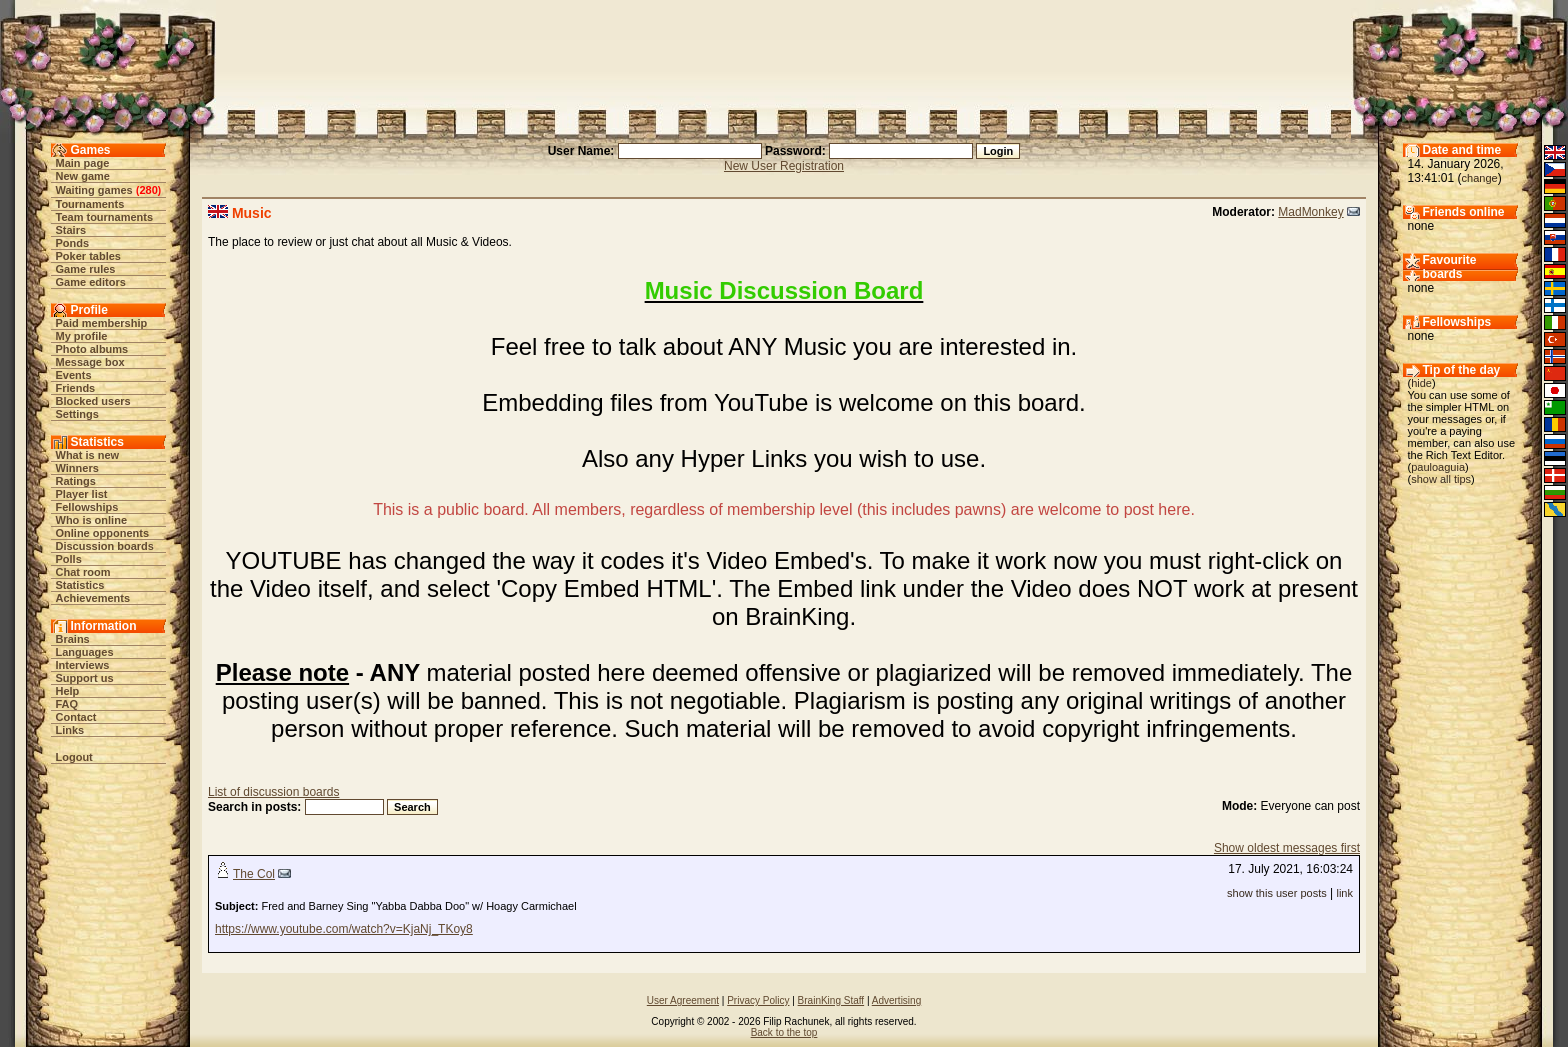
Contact (76, 717)
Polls (69, 559)
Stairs (71, 230)
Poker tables (88, 256)
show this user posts (1277, 893)
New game (83, 176)
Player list (82, 494)
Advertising (896, 1000)
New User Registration (784, 166)
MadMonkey (1310, 212)
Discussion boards (105, 546)
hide (1421, 383)
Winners (77, 468)
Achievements (93, 598)
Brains (73, 639)
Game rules (86, 269)
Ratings (76, 481)
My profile (82, 336)
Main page (83, 163)
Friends (76, 388)
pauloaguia (1438, 467)
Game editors (91, 282)
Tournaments (90, 204)
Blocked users (93, 401)
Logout (74, 757)
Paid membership (102, 323)
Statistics (80, 585)
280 (148, 190)
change (1480, 178)
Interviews (83, 665)
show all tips (1441, 479)
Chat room (83, 572)
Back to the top (784, 1032)
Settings (77, 414)
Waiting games (94, 190)
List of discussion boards (273, 792)
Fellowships (87, 507)
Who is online (92, 520)
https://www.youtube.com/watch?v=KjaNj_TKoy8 (344, 929)
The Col (254, 874)
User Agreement (683, 1000)
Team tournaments (105, 217)
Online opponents (103, 533)
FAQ (67, 704)
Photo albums (92, 349)
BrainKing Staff (831, 1000)
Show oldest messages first (1287, 848)
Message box (90, 362)
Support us (85, 678)
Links (70, 730)
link (1344, 893)
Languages (85, 652)
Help (68, 691)
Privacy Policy (758, 1000)
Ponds (73, 243)
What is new (88, 455)
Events (74, 375)
